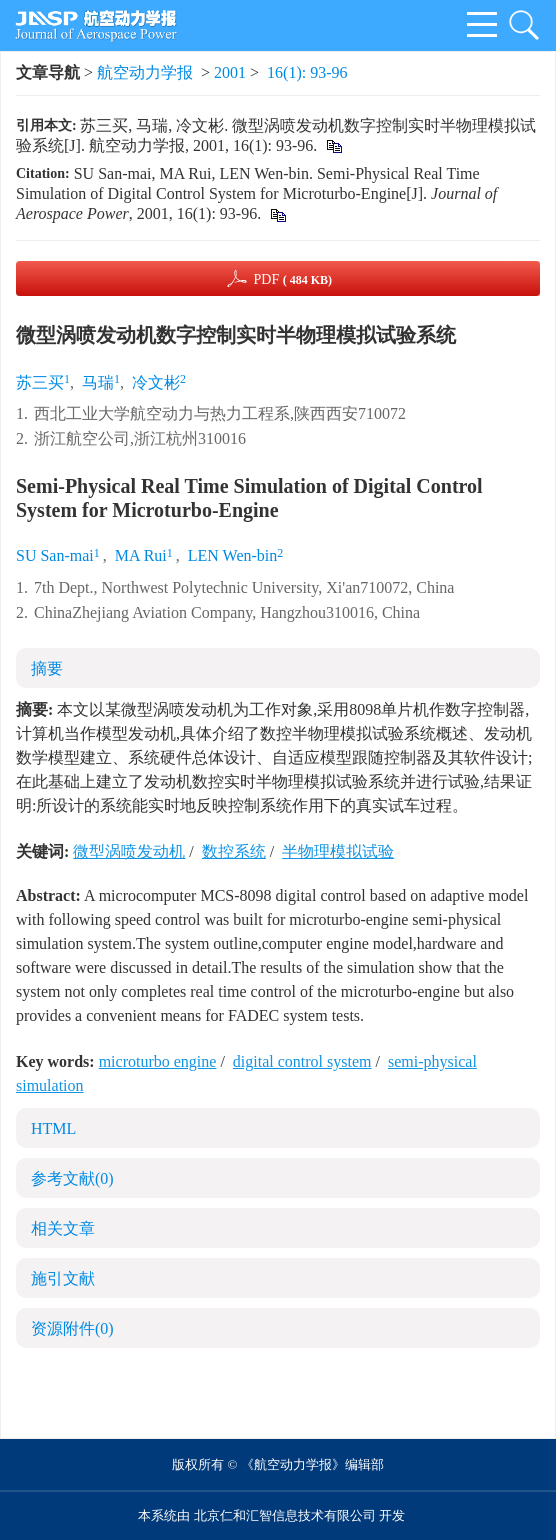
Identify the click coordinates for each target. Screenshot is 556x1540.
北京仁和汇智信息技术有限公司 (285, 1515)
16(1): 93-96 (307, 72)
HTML (53, 1128)
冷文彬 (156, 382)
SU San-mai (55, 555)
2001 (230, 72)
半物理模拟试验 (338, 851)
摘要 (47, 668)
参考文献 (72, 1178)
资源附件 (72, 1328)
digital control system (302, 1061)
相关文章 (63, 1228)
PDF (292, 279)
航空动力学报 (145, 72)
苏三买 (40, 382)
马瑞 (98, 382)
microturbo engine (158, 1061)
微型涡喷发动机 (129, 851)
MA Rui (141, 555)
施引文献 (63, 1278)
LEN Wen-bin (233, 555)
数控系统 (234, 851)
